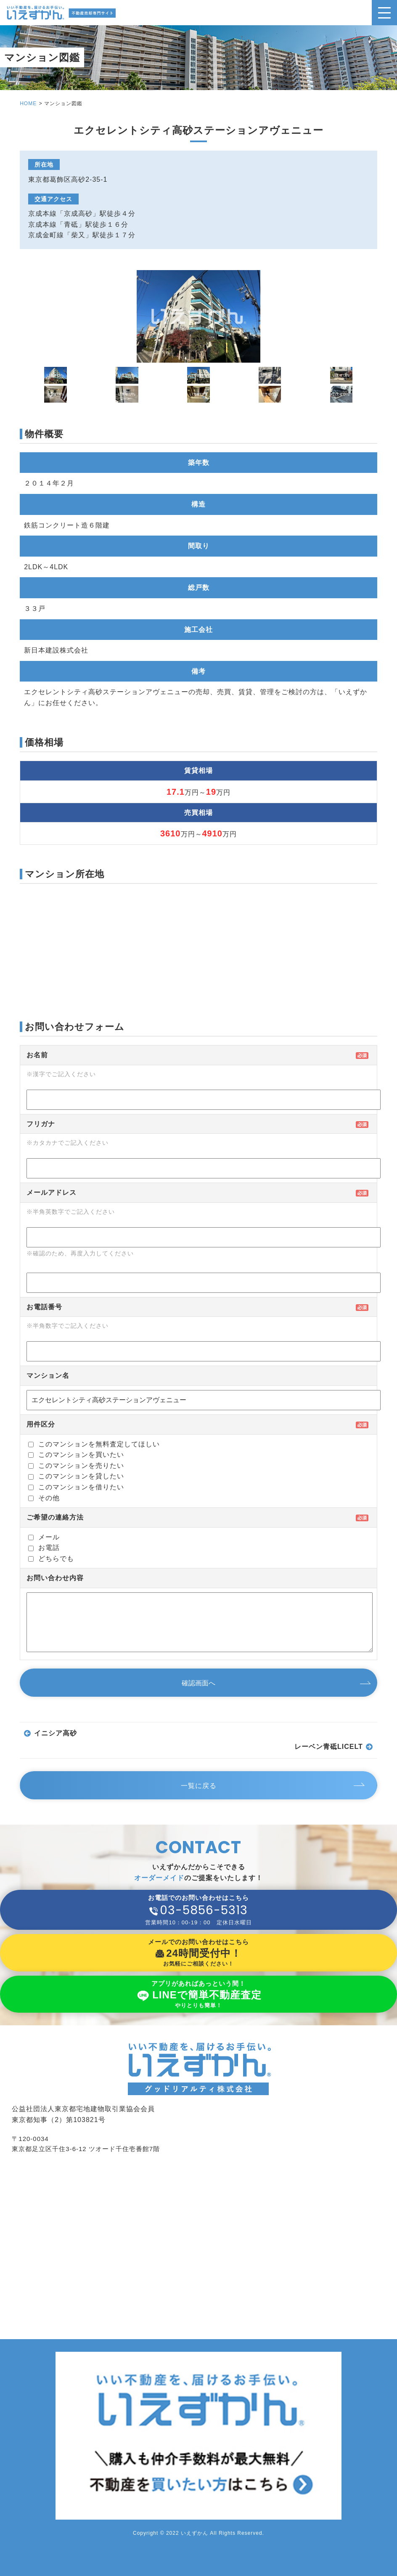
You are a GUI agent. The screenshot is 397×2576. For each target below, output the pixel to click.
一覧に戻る (199, 1785)
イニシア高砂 (55, 1733)
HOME (28, 103)
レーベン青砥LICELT (328, 1747)
